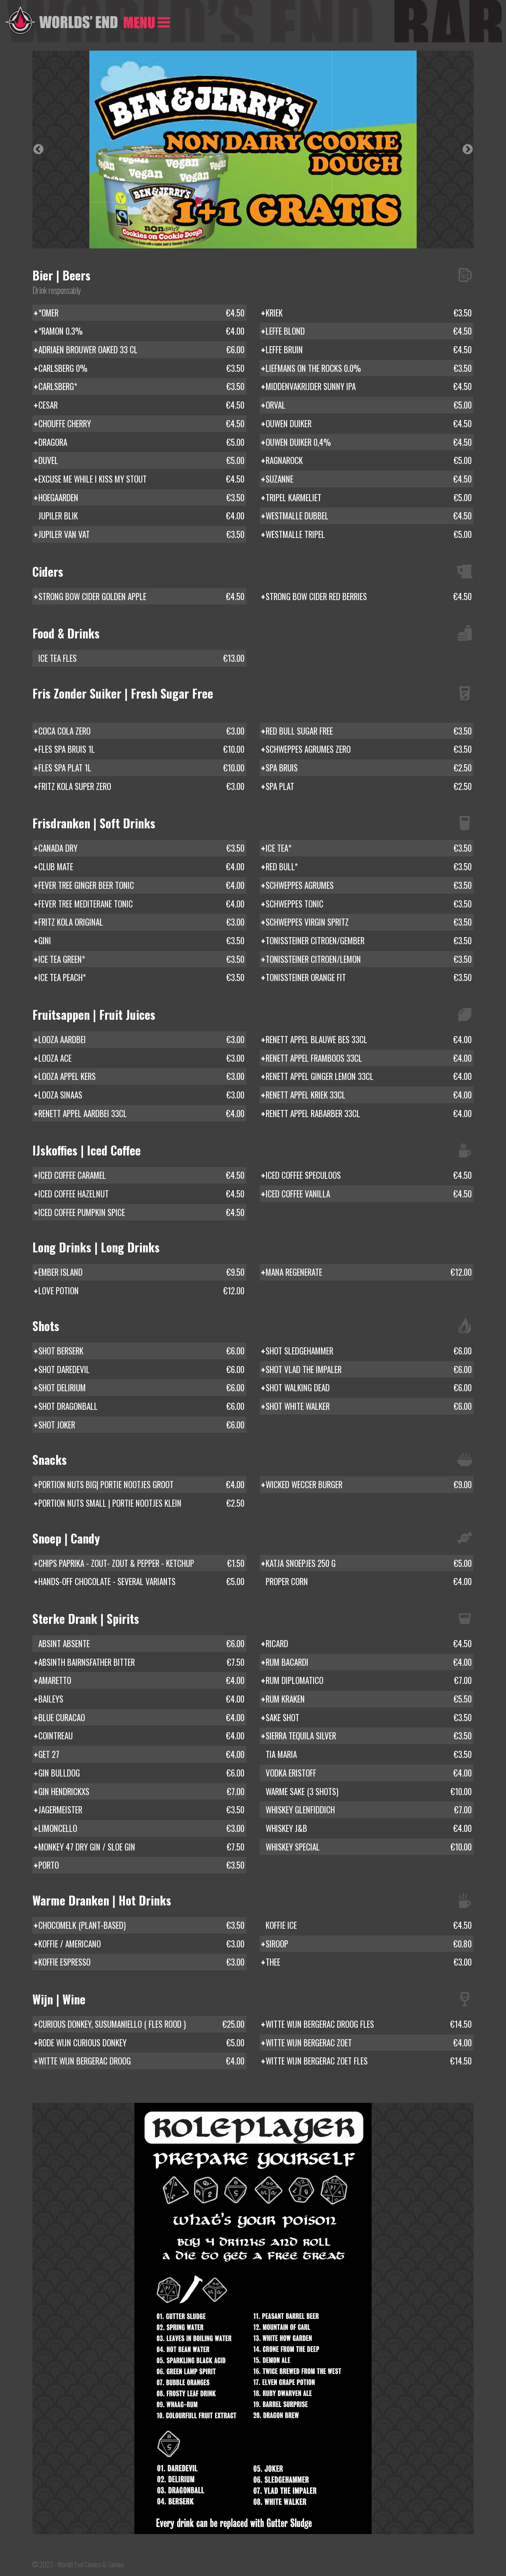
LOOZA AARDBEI (141, 1039)
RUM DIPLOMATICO (369, 1680)
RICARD (369, 1643)
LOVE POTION (141, 1290)
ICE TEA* (369, 848)
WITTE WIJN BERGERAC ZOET (369, 2042)
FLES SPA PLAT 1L (141, 767)
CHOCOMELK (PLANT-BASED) (141, 1925)
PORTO (141, 1865)
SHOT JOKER (141, 1425)
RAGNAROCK (369, 460)
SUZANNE (369, 479)
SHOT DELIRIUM (141, 1387)
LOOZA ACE (141, 1058)
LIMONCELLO (141, 1828)
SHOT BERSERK (141, 1351)
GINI (141, 940)
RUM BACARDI (369, 1662)
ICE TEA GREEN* (141, 959)
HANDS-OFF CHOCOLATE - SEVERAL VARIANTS (141, 1581)
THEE (369, 1962)
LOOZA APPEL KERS (141, 1076)
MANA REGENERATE (369, 1272)
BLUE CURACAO (141, 1717)
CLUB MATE (141, 866)
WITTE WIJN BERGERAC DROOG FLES (369, 2024)
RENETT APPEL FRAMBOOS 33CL (369, 1058)
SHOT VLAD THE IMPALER (369, 1369)
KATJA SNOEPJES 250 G (369, 1563)
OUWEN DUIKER (369, 423)
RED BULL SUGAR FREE (369, 731)
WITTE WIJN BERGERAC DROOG (141, 2061)
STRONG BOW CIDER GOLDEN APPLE (141, 596)
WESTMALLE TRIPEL (369, 534)
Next (468, 149)
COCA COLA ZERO (141, 731)
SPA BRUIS (369, 767)
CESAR (141, 405)
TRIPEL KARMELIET (369, 497)
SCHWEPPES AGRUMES (369, 885)
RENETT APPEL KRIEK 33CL (369, 1095)
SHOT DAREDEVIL (141, 1369)
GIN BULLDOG (141, 1773)
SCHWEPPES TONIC (369, 904)
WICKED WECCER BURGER (369, 1484)
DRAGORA (141, 442)
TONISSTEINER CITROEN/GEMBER (369, 940)
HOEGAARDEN (141, 497)
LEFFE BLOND (369, 331)
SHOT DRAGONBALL (141, 1406)
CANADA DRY (141, 848)
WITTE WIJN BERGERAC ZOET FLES (369, 2061)
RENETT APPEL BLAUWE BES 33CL (369, 1039)
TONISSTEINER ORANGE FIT (369, 977)
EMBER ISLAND (141, 1272)
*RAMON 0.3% (141, 331)
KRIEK (369, 313)
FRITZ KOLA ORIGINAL (141, 922)
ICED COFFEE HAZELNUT (141, 1194)
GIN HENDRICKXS (141, 1791)
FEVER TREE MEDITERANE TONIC (141, 904)
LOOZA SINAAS (141, 1095)
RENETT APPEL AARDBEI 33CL (141, 1113)
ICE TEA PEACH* (141, 977)
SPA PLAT (369, 786)
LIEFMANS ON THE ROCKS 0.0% (369, 368)
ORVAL (369, 405)
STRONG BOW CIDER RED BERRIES (369, 596)
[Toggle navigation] (146, 21)
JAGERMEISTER (141, 1809)
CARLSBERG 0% (141, 368)
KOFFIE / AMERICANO (141, 1944)
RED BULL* (369, 866)
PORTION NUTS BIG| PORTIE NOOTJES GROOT (141, 1484)
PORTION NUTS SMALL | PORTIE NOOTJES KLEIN (141, 1503)
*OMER (141, 313)
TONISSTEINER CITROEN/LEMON (369, 959)
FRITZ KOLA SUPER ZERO (141, 786)
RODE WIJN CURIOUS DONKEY (141, 2042)
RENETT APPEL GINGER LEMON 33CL (369, 1076)
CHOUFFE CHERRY (141, 423)
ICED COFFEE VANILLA (369, 1194)
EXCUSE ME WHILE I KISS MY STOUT (141, 479)
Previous (38, 149)
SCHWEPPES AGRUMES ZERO (369, 749)
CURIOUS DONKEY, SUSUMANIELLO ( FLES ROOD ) (141, 2024)
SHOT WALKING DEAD (369, 1387)
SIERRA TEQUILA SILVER (369, 1735)
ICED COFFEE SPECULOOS (369, 1175)
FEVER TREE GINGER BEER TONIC (141, 885)
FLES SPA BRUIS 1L (141, 749)
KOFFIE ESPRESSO (141, 1962)
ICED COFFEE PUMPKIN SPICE (141, 1212)
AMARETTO (141, 1680)
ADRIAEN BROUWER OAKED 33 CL (141, 349)
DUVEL (141, 460)
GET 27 (141, 1754)
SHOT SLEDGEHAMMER (369, 1351)
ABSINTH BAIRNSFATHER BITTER (141, 1662)
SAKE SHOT (369, 1717)
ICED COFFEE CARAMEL (141, 1175)
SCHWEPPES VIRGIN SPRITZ (369, 922)
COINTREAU (141, 1735)
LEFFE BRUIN (369, 349)
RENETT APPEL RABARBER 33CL (369, 1113)
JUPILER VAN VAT (141, 534)
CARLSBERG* (141, 386)
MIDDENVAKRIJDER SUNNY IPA (369, 386)
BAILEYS (141, 1699)
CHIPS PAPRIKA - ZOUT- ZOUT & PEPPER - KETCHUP (141, 1563)
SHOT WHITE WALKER (369, 1406)
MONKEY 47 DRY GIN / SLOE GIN (141, 1847)
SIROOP (369, 1944)
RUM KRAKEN (369, 1699)
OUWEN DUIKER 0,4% (369, 442)
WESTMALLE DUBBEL (369, 516)
